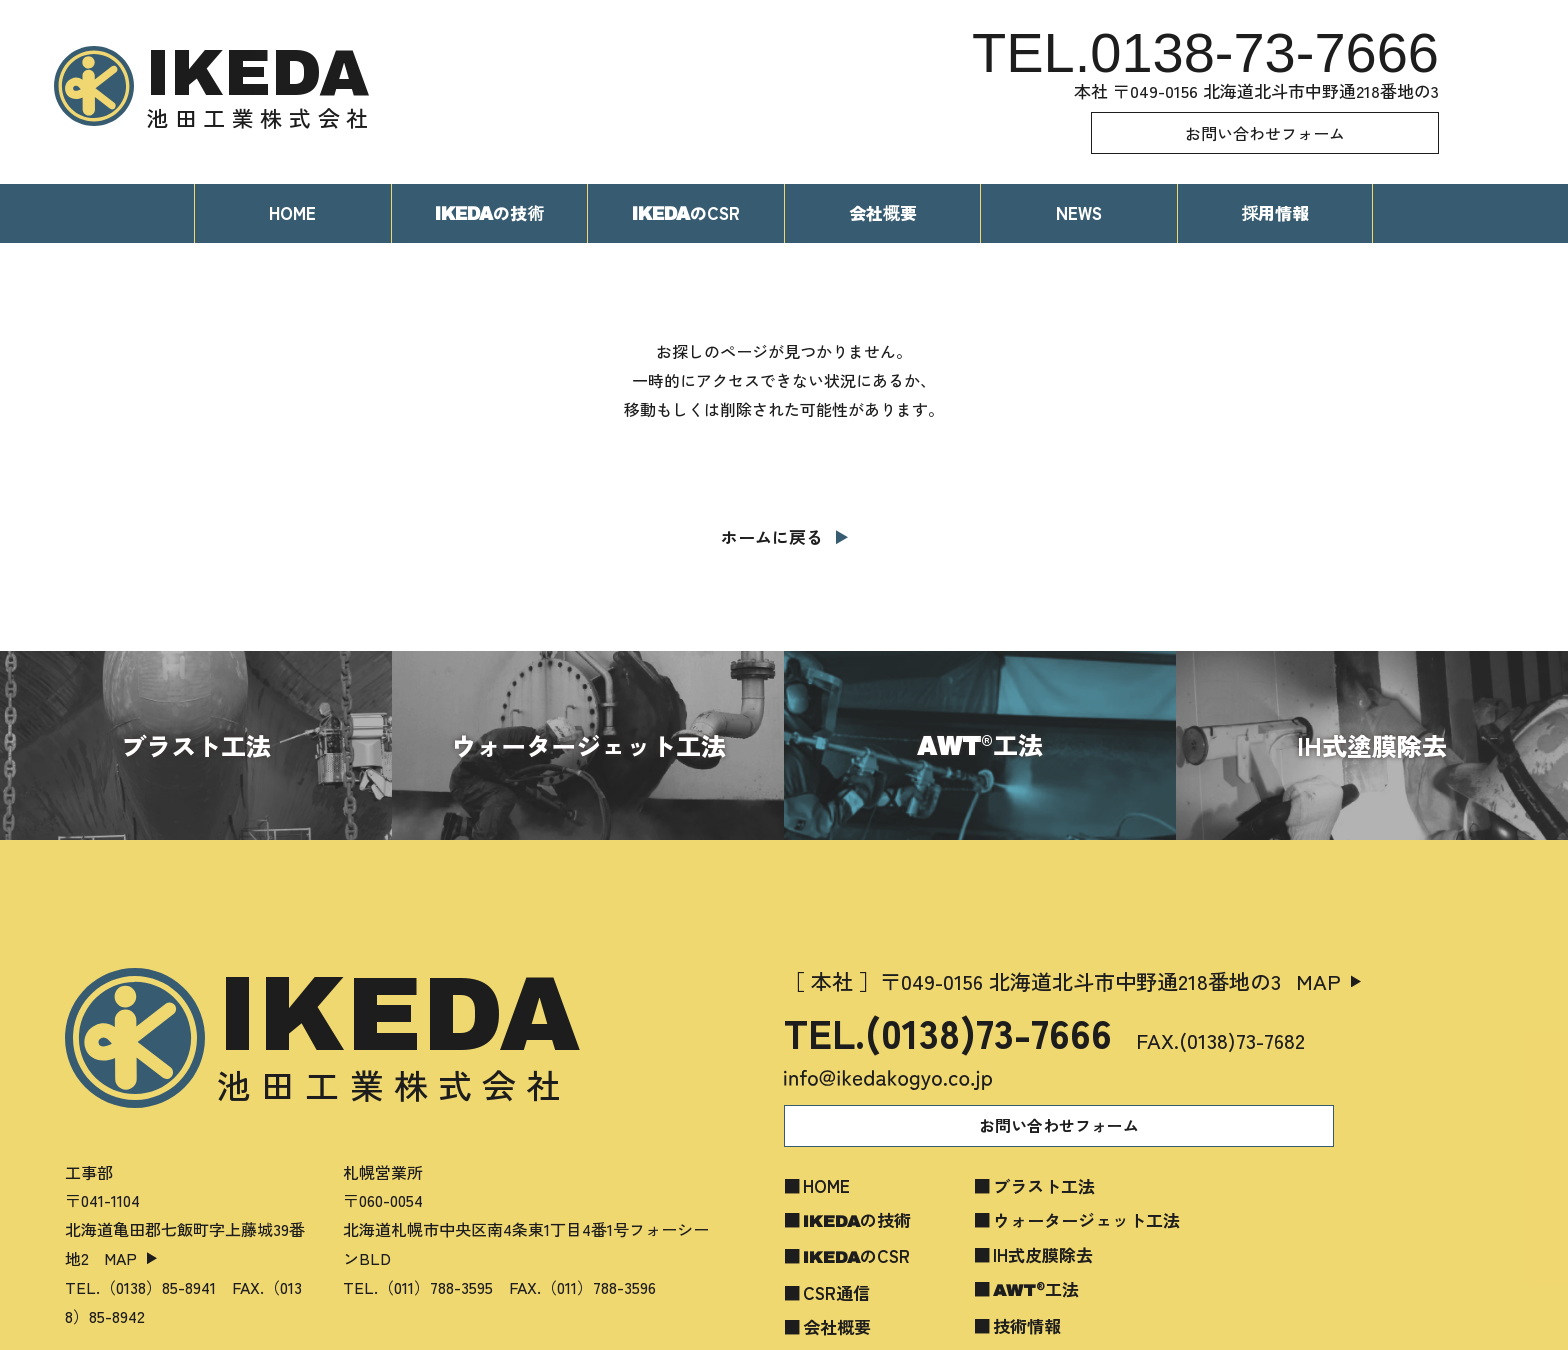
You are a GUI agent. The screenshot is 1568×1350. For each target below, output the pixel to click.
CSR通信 (836, 1292)
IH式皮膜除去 (1043, 1254)
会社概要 (883, 212)
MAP (120, 1258)
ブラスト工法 (1044, 1185)
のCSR (685, 212)
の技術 (857, 1219)
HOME (292, 212)
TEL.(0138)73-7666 (948, 1032)
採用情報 (1275, 212)
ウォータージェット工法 (1086, 1219)
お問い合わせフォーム (1265, 133)
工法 (1036, 1288)
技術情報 (1027, 1325)
